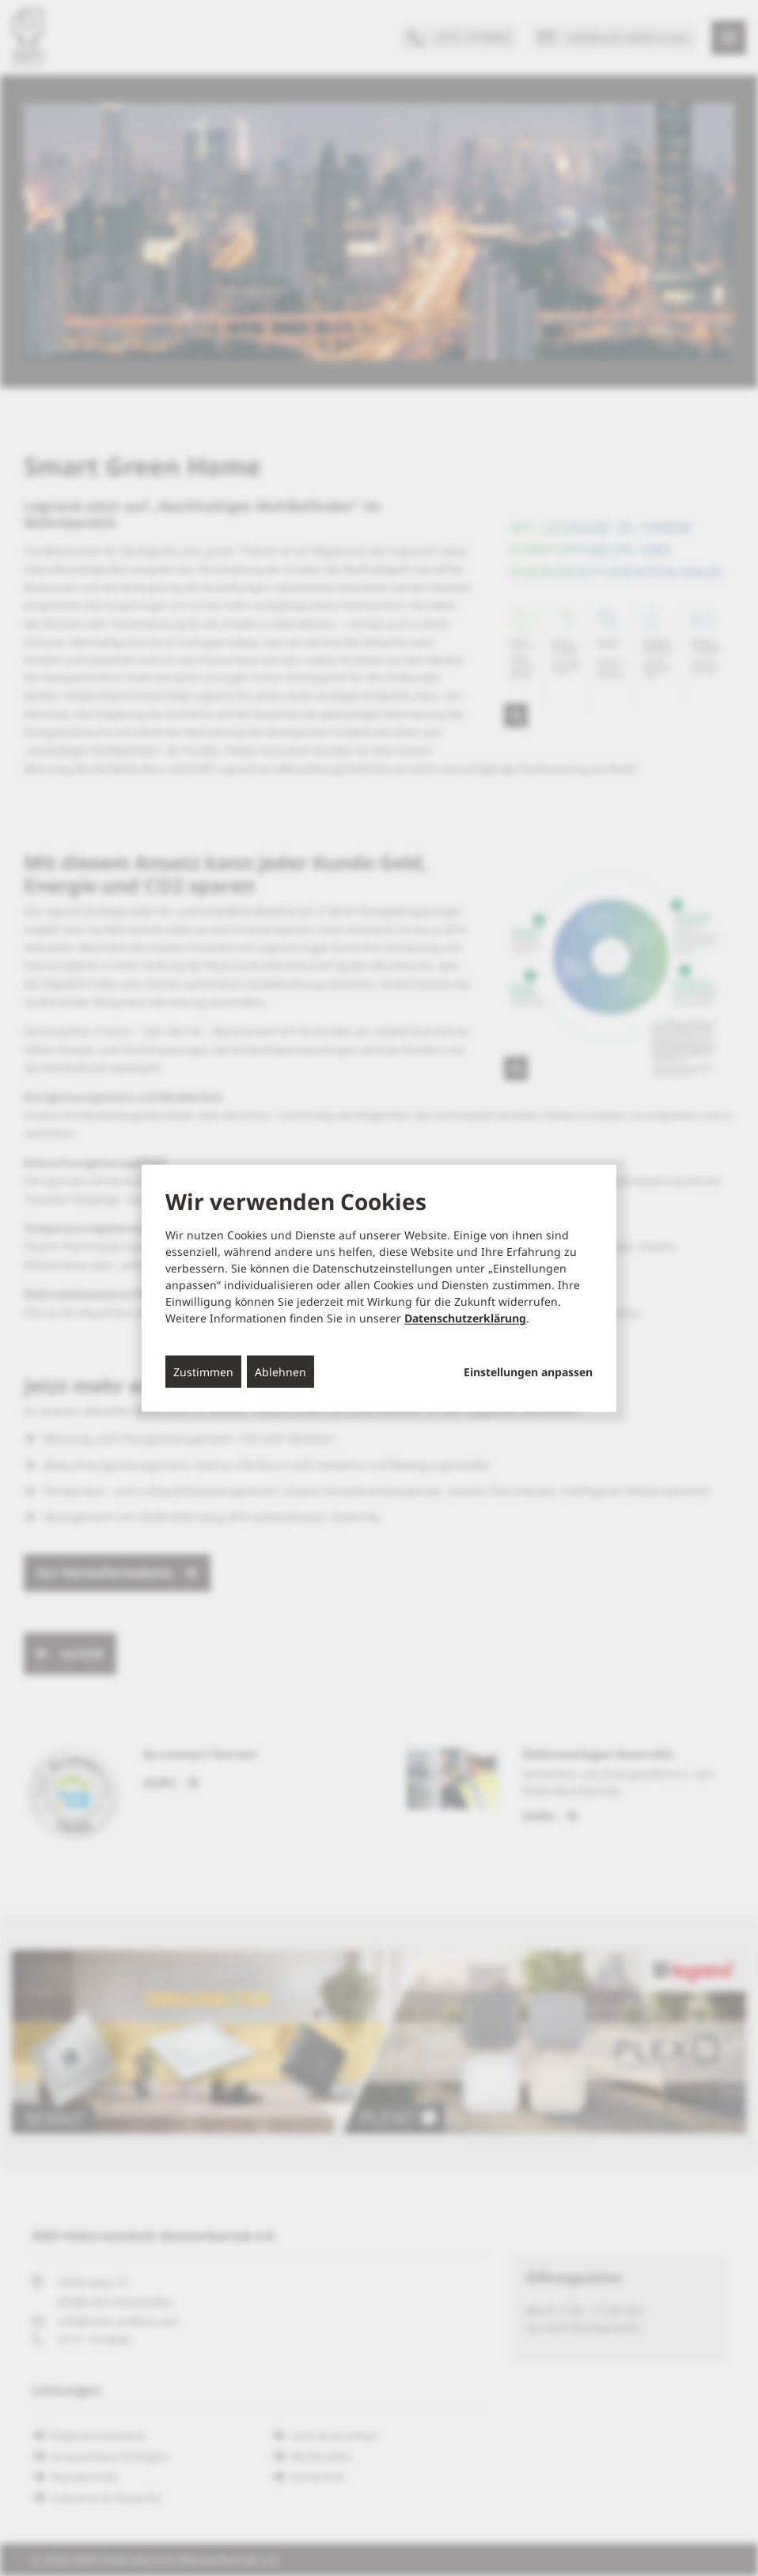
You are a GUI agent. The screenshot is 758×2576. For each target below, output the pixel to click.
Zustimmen (203, 1371)
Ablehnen (280, 1371)
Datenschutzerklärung (465, 1318)
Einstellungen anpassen (528, 1372)
